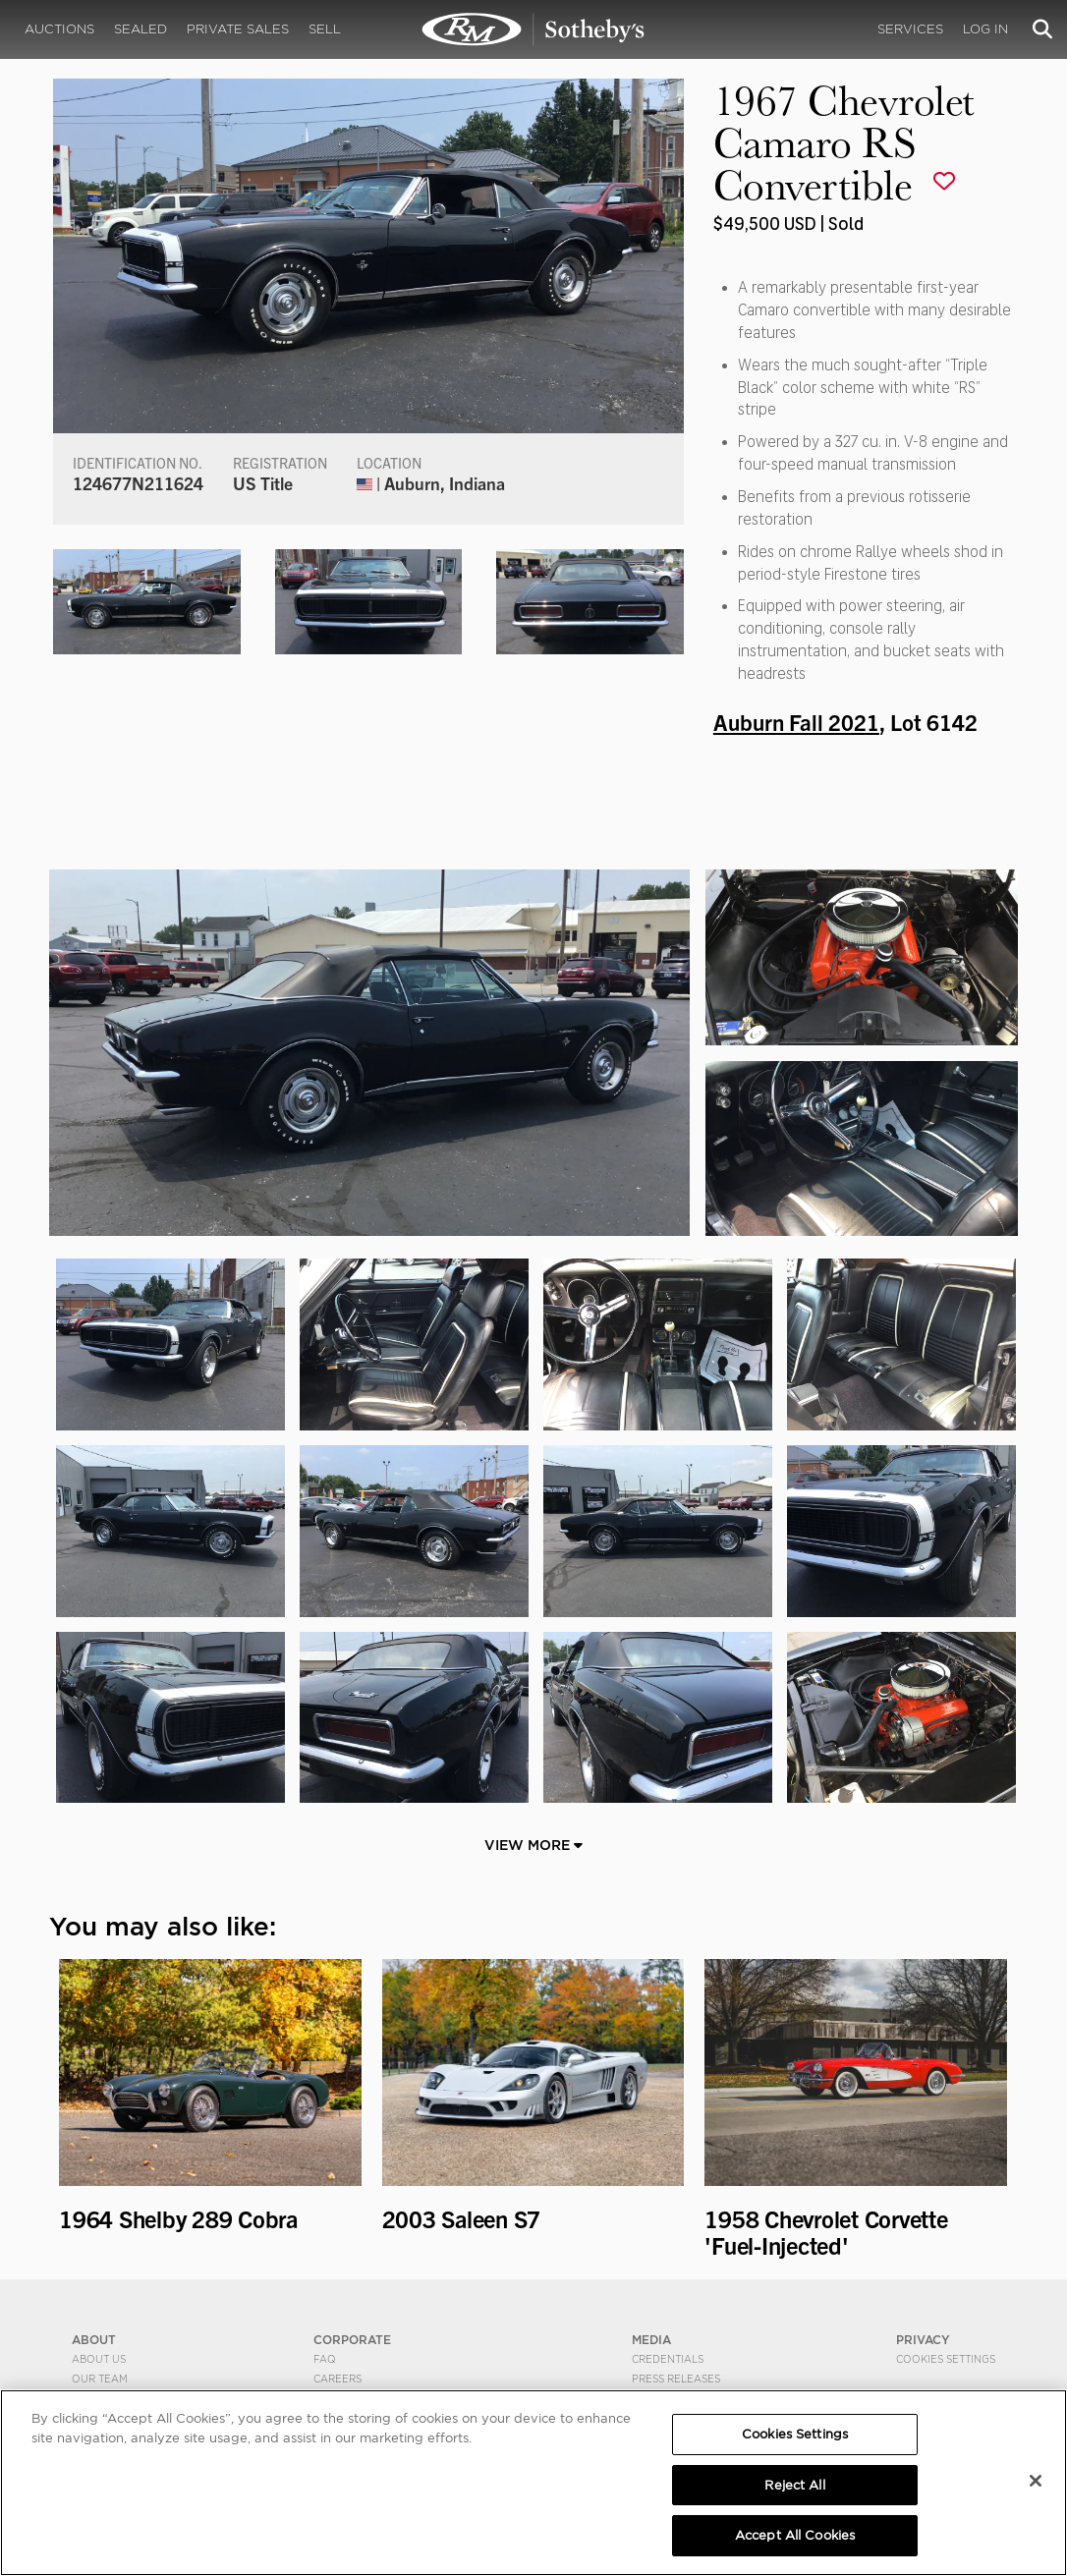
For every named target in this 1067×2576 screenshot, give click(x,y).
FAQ (324, 2359)
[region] (533, 2482)
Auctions (59, 29)
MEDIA (651, 2339)
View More (533, 1845)
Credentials (667, 2359)
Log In (985, 29)
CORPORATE (352, 2339)
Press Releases (676, 2378)
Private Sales (238, 29)
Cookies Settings (945, 2359)
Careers (337, 2378)
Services (910, 29)
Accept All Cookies (795, 2535)
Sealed (140, 29)
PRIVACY (923, 2339)
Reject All (794, 2485)
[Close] (1035, 2480)
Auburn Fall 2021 (796, 721)
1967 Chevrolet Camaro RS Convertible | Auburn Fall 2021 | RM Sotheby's (533, 29)
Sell (325, 29)
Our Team (100, 2378)
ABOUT (94, 2339)
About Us (99, 2359)
